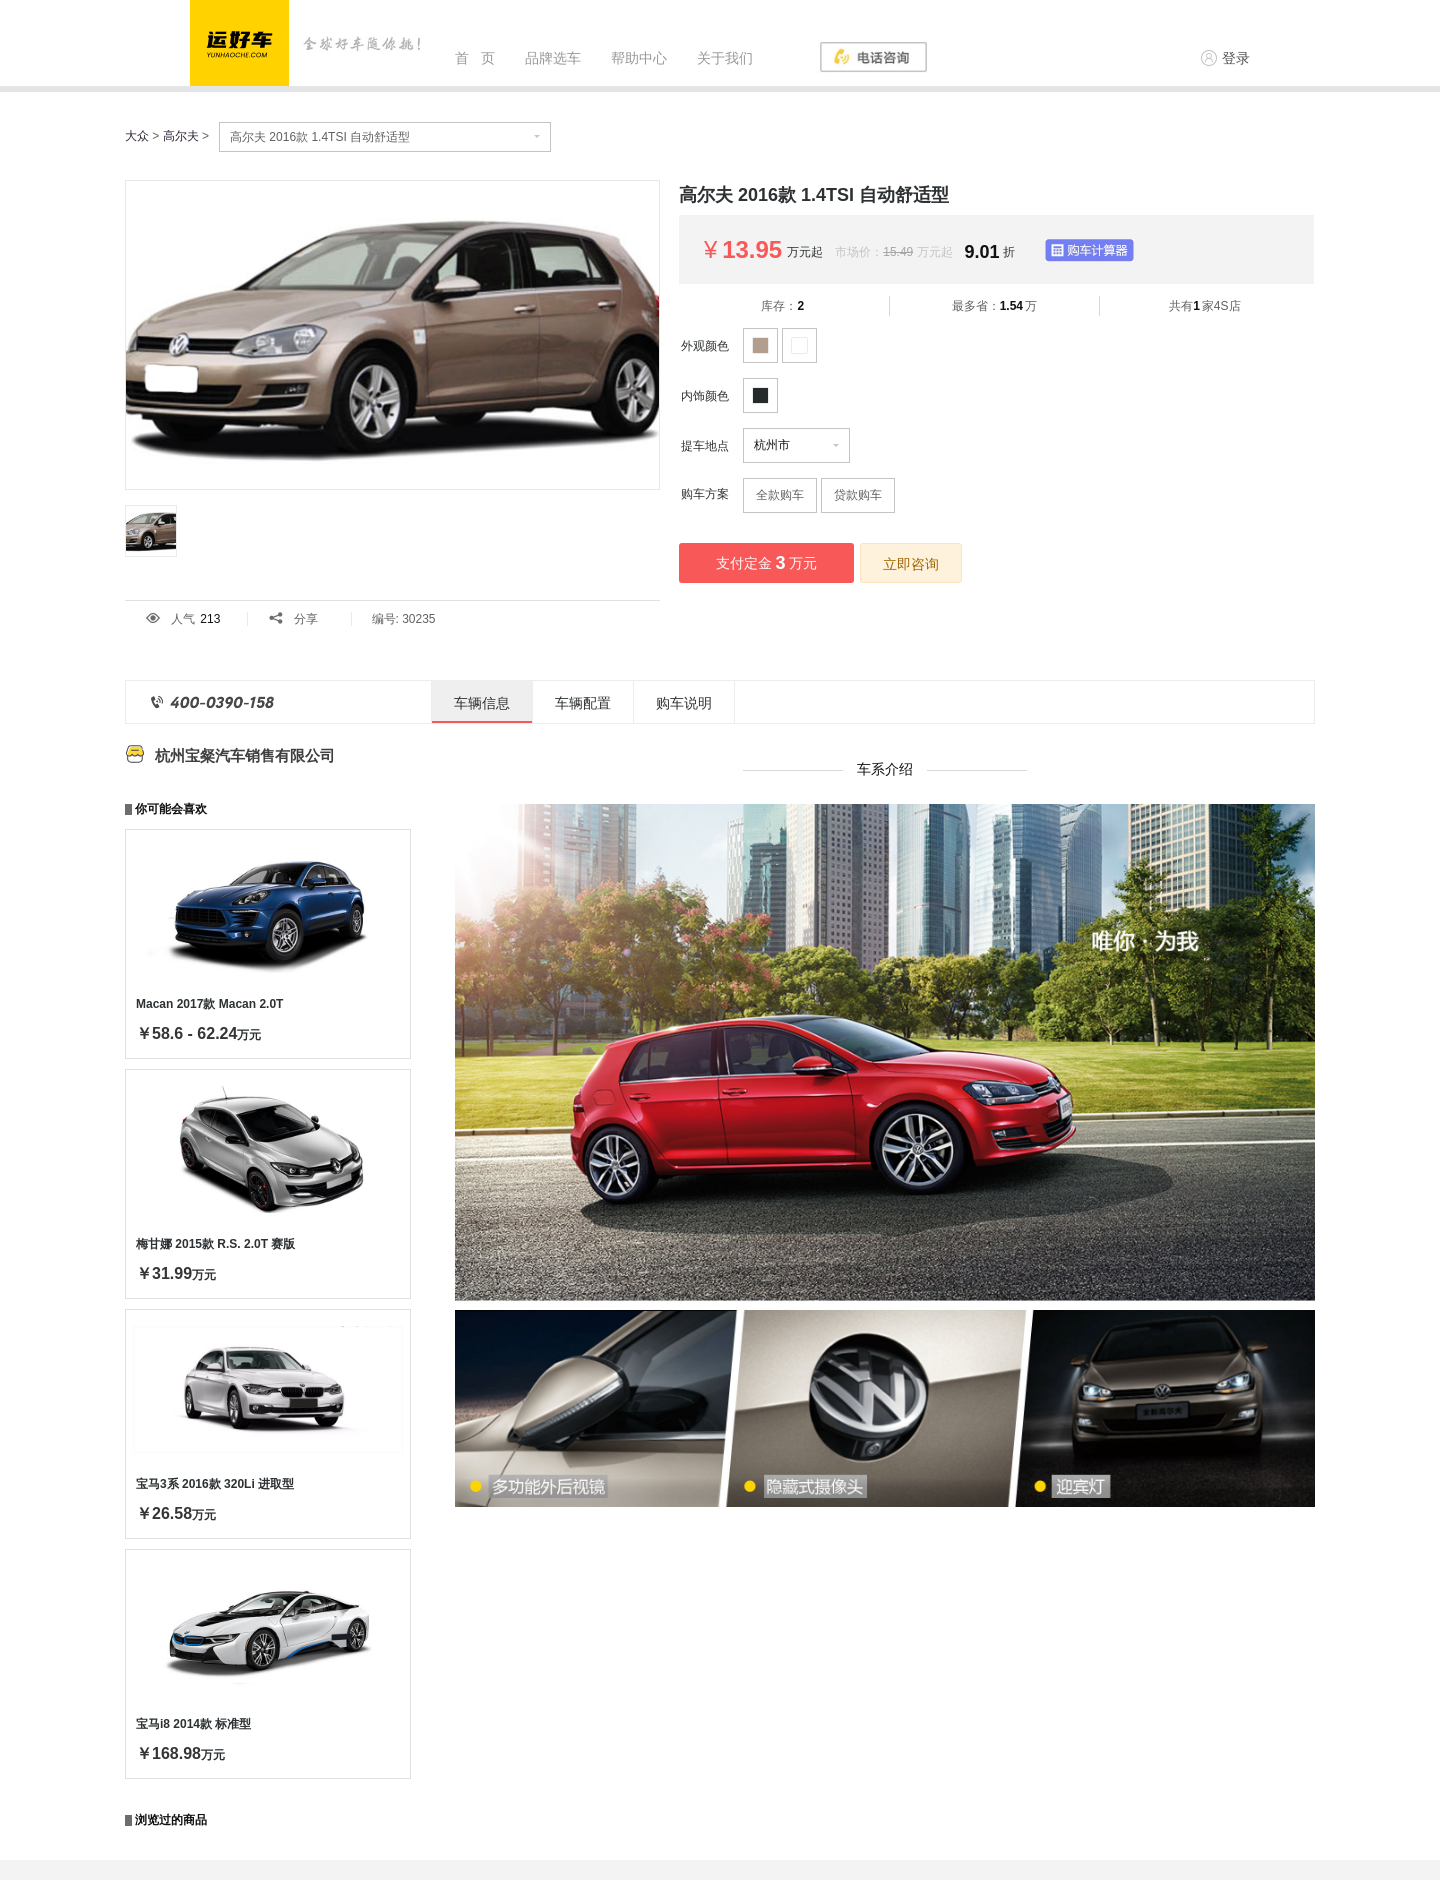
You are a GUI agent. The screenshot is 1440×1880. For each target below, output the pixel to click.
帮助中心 (639, 58)
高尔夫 (181, 136)
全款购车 (780, 495)
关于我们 (725, 58)
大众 (137, 136)
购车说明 (684, 703)
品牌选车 (553, 58)
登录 (1225, 58)
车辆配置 (583, 703)
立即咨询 (911, 564)
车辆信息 (482, 703)
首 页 (475, 58)
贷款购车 (858, 495)
